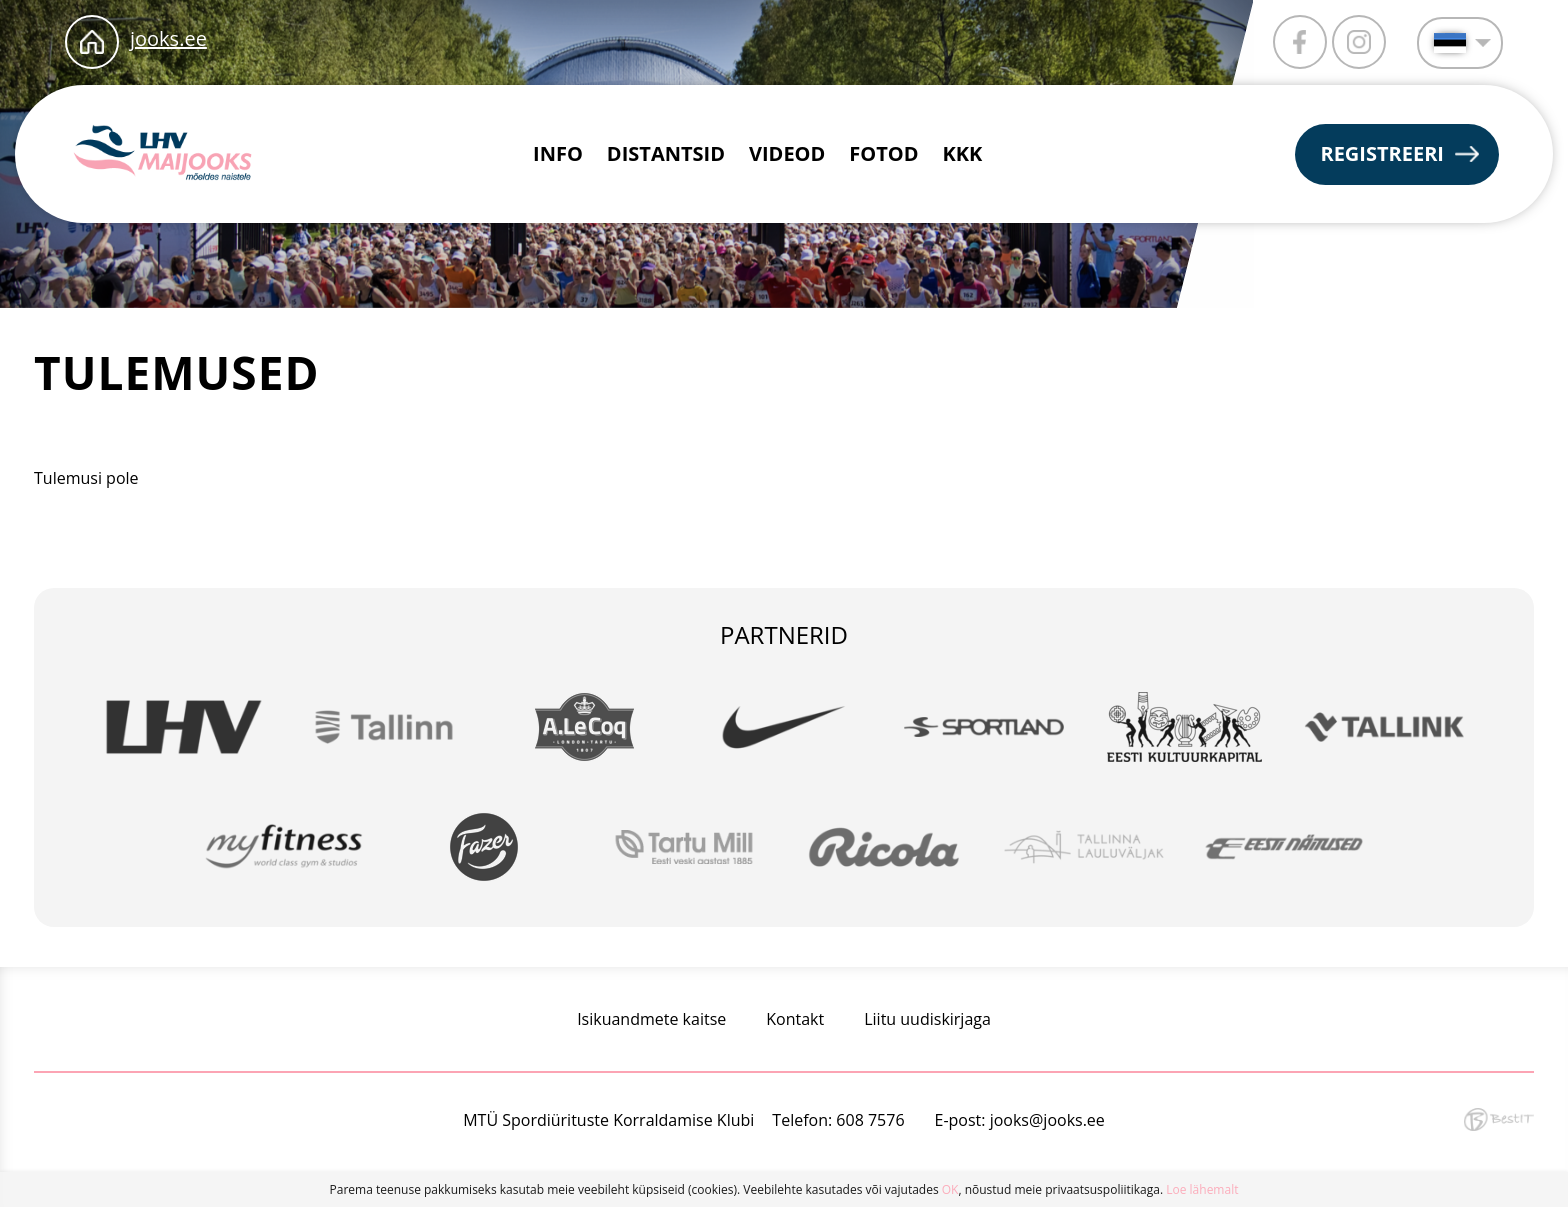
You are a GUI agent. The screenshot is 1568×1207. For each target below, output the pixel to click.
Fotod (883, 153)
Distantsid (666, 153)
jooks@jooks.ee (1047, 1120)
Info (558, 153)
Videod (787, 153)
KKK (963, 153)
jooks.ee (168, 38)
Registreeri (1382, 153)
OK (950, 1189)
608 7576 (870, 1120)
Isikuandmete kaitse (651, 1019)
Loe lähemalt (1202, 1189)
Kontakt (795, 1019)
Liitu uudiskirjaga (927, 1019)
